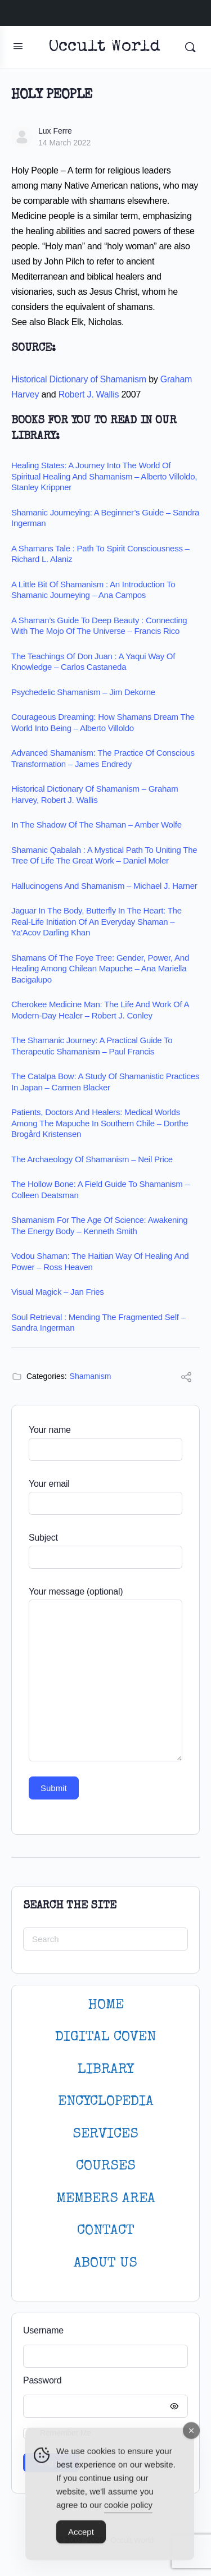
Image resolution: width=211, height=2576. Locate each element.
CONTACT (105, 2231)
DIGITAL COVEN (105, 2037)
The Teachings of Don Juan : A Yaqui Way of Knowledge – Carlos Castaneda (93, 661)
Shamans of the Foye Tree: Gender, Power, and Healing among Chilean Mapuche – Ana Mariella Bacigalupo (100, 968)
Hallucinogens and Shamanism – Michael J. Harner (104, 885)
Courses (106, 2166)
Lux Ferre (55, 130)
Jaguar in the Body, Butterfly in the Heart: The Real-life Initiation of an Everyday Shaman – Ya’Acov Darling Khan (96, 921)
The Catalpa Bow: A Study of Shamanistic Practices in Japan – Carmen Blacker (105, 1081)
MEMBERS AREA (105, 2199)
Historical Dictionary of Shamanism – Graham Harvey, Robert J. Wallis (94, 794)
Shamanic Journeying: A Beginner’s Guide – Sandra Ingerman (105, 518)
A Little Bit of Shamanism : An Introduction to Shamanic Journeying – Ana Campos (93, 589)
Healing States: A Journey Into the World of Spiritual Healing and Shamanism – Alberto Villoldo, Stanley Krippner (104, 476)
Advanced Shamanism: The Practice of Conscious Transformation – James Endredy (103, 758)
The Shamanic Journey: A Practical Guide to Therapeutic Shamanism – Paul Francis (91, 1045)
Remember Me (65, 2432)
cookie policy (128, 2513)
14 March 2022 (64, 142)
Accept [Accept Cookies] (81, 2540)
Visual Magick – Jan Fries (57, 1291)
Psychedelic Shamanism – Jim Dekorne (83, 692)
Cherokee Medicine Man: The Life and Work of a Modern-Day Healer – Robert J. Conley (100, 1009)
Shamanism (90, 1376)
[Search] (190, 47)
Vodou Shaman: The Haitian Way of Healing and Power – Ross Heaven (99, 1261)
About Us (105, 2264)
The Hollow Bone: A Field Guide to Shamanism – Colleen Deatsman (100, 1189)
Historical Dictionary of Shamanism (78, 379)
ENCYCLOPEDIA (106, 2102)
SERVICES (105, 2134)
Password (102, 2381)
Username (43, 2330)
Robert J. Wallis (89, 394)
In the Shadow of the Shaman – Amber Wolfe (96, 824)
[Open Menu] (18, 46)
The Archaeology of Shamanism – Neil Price (92, 1159)
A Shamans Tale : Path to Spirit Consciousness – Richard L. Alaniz (100, 553)
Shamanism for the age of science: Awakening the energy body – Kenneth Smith (99, 1225)
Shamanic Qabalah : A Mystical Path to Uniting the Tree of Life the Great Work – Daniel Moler (104, 855)
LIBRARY (106, 2070)
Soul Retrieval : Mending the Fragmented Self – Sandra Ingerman (98, 1322)
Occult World (104, 47)
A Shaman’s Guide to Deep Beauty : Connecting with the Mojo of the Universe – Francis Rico (99, 625)
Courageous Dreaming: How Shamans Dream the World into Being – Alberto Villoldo (103, 722)
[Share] (186, 1378)
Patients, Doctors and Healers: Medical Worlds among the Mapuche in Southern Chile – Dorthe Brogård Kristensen (99, 1123)
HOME (106, 2005)
